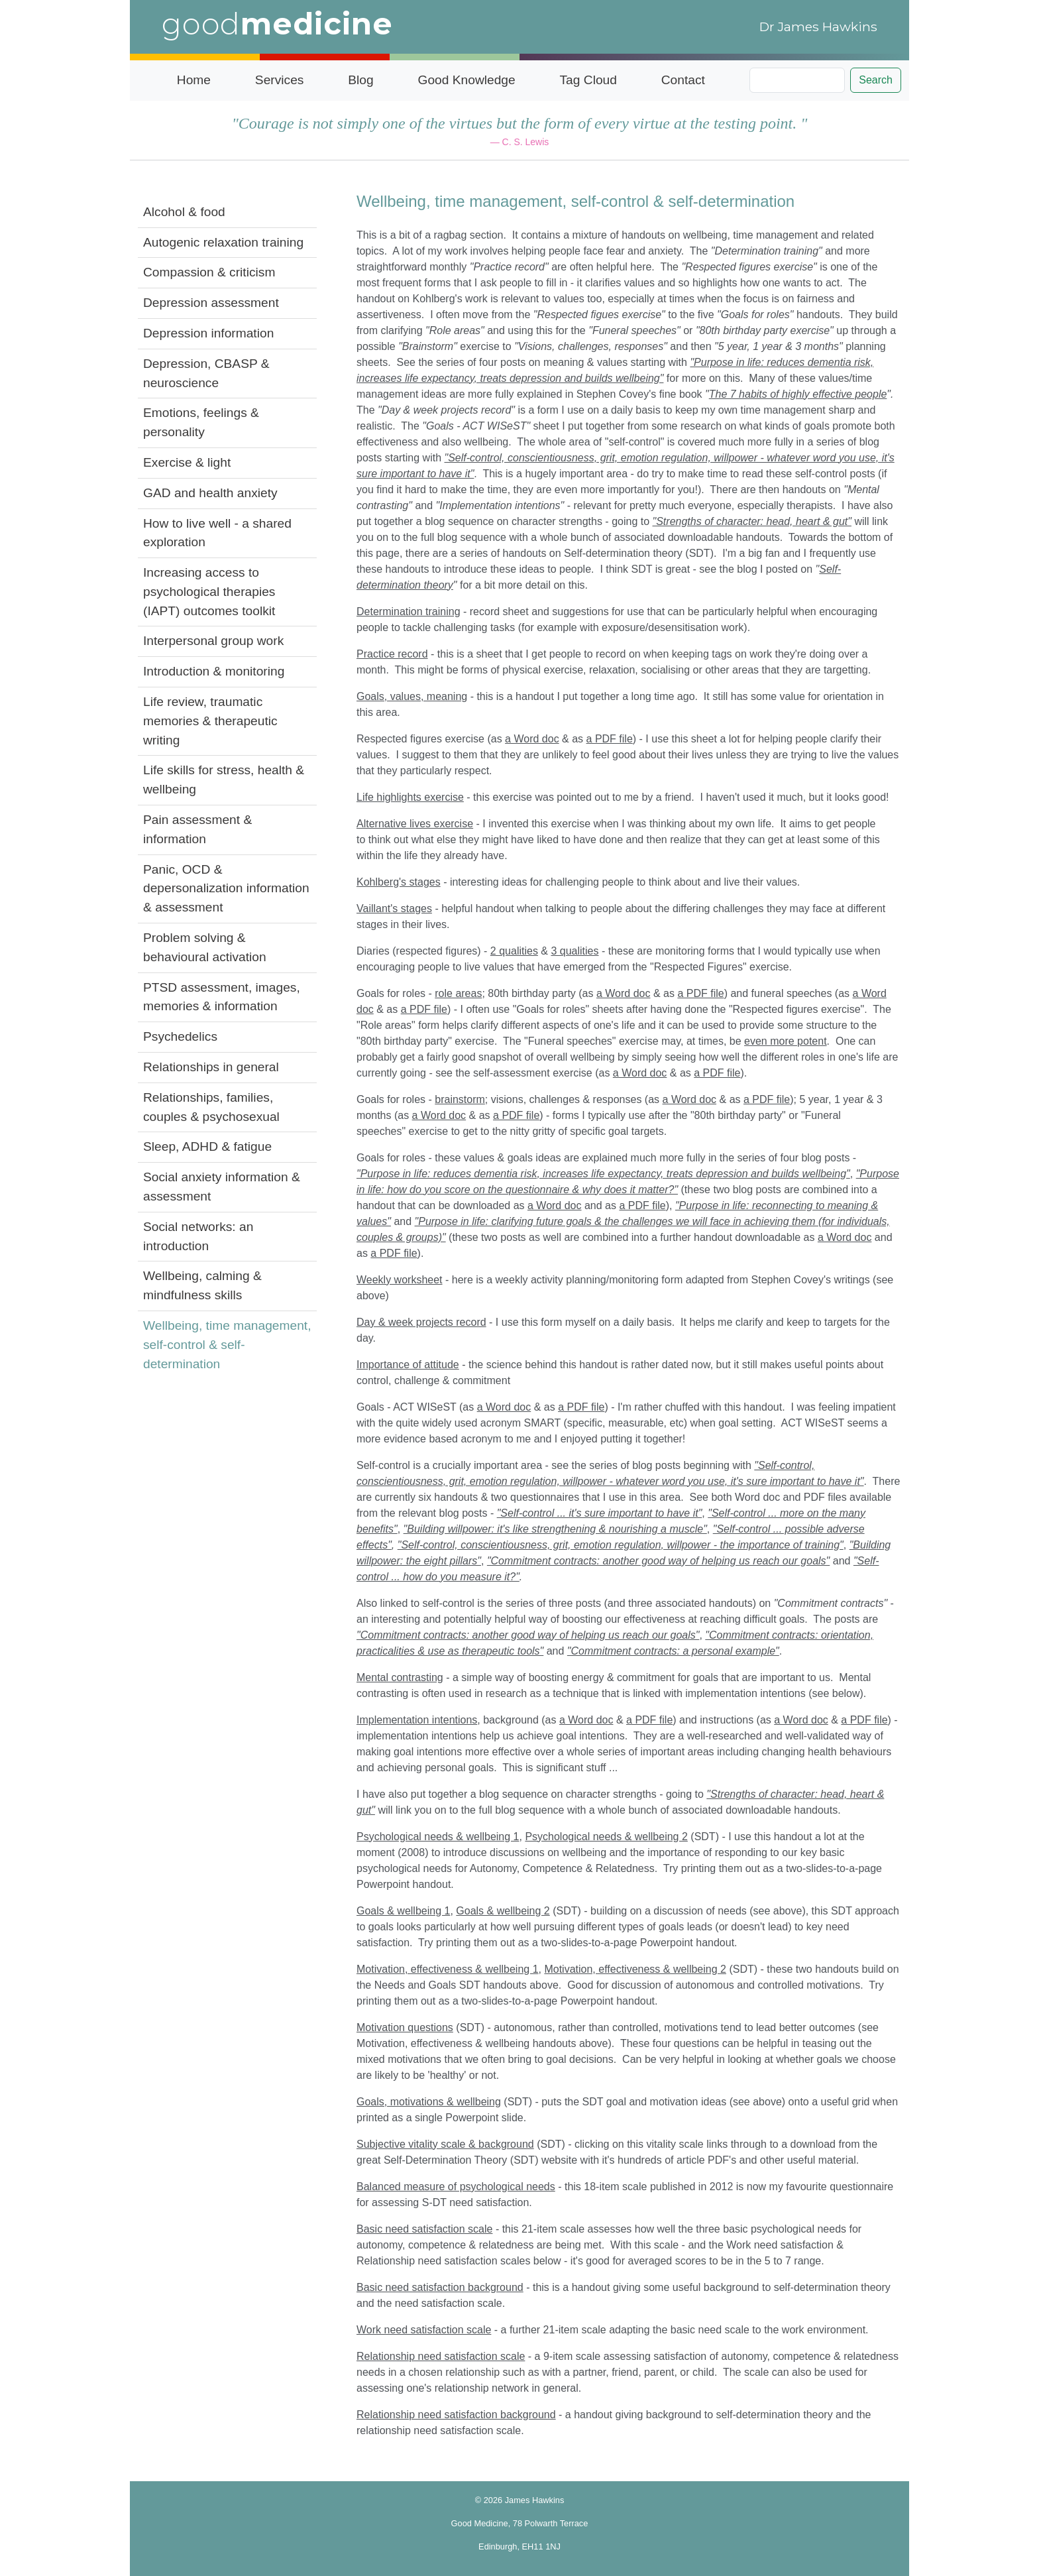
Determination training (408, 611)
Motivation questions (404, 2027)
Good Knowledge (466, 80)
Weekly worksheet (399, 1279)
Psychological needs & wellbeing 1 (437, 1836)
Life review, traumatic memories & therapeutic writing (210, 721)
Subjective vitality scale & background (445, 2144)
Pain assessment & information (197, 829)
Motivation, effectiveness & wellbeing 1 (447, 1969)
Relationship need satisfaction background (456, 2414)
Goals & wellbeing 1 (403, 1910)
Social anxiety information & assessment (221, 1186)
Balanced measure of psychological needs (455, 2186)
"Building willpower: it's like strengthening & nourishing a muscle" (555, 1529)
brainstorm (460, 1099)
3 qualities (574, 951)
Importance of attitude (407, 1364)
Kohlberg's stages (398, 882)
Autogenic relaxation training (223, 242)
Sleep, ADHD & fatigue (207, 1146)
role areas (458, 993)
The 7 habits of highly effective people (798, 394)
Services (279, 80)
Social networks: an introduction (198, 1236)
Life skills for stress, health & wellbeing (223, 779)
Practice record (392, 654)
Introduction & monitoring (213, 671)
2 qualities (514, 951)
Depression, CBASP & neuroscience (206, 373)
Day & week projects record (421, 1322)
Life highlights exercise (410, 797)
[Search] (797, 80)
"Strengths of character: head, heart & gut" (752, 521)
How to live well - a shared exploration (217, 533)
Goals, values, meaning (411, 696)
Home (194, 80)
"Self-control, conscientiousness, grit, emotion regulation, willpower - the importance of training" (621, 1545)
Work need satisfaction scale (423, 2329)
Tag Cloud (588, 80)
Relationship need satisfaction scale (440, 2356)
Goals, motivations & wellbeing (428, 2101)
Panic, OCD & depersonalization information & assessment (226, 888)
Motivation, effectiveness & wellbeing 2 (635, 1969)
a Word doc (532, 738)
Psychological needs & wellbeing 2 (606, 1836)
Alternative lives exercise (414, 823)
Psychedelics (180, 1036)
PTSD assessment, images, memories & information (221, 997)
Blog (360, 80)
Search (876, 80)
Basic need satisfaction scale (424, 2229)
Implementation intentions (416, 1720)
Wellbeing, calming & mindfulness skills (202, 1285)
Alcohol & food (184, 212)
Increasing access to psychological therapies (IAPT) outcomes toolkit (209, 591)
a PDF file (609, 738)
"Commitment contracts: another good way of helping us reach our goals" (527, 1635)
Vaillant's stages (394, 908)
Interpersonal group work (213, 641)
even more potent (785, 1041)
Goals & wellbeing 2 (502, 1910)
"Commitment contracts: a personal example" (673, 1651)
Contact (683, 80)
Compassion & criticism (209, 272)
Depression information (208, 333)
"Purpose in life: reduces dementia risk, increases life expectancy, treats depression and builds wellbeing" (603, 1173)
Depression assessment (211, 303)
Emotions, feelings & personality (201, 422)
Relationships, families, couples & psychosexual (211, 1107)
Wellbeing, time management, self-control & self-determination (227, 1344)
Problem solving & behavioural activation (204, 947)
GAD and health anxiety (210, 493)
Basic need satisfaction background (439, 2287)
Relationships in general (211, 1067)
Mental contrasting (399, 1677)
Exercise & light (187, 462)
